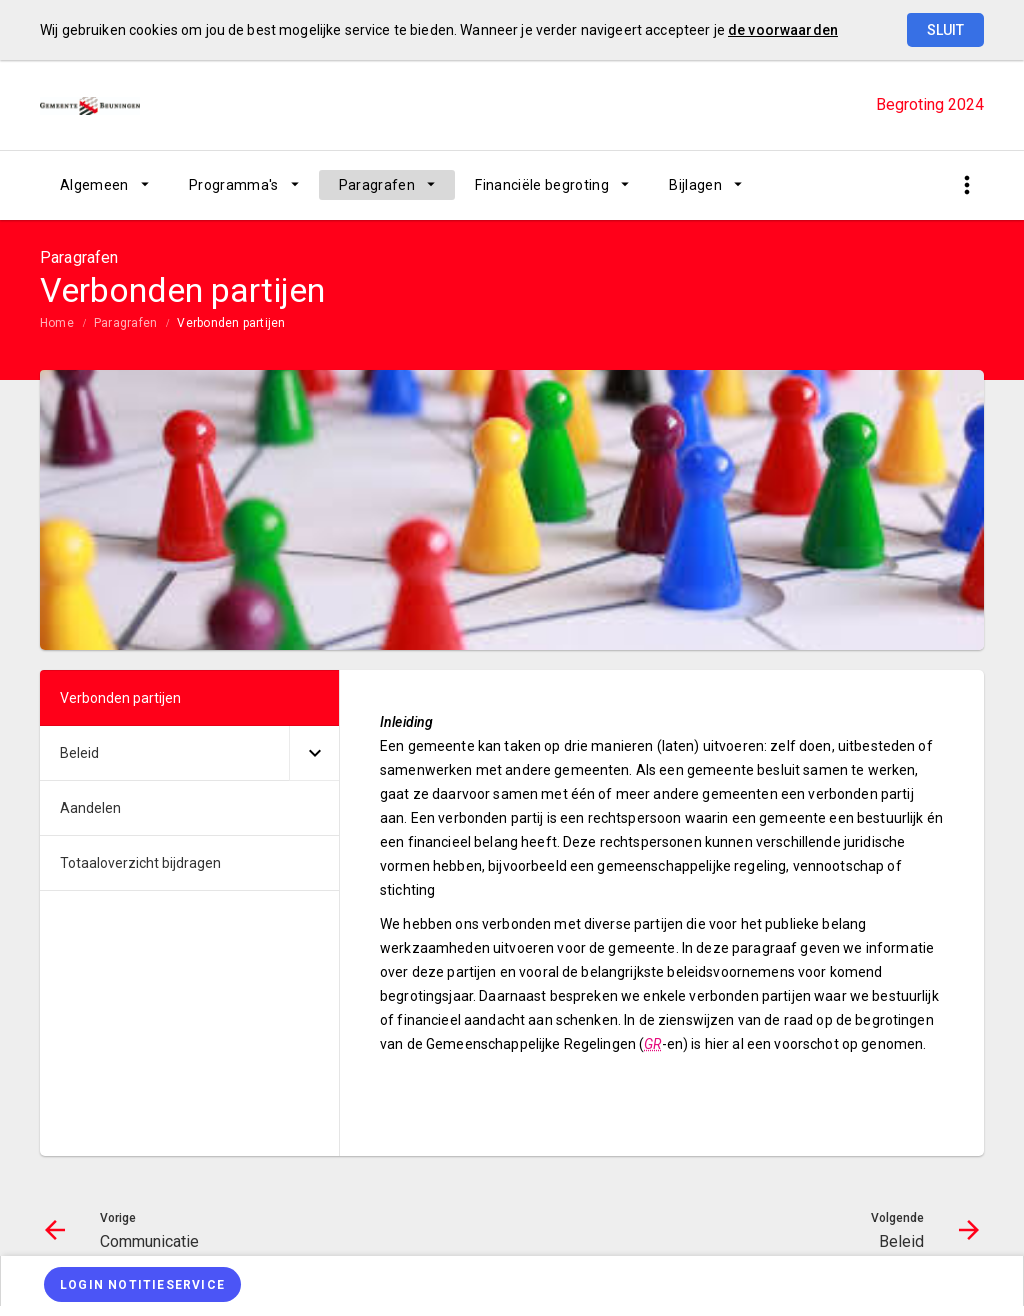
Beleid (79, 753)
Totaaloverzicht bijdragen (140, 863)
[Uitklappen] (314, 753)
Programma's (234, 185)
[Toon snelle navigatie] (966, 185)
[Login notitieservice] (142, 1284)
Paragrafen (377, 185)
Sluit (945, 30)
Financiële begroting (542, 185)
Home (57, 323)
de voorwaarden (783, 30)
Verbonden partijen (231, 323)
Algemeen (94, 185)
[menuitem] (104, 185)
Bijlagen (695, 185)
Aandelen (90, 808)
